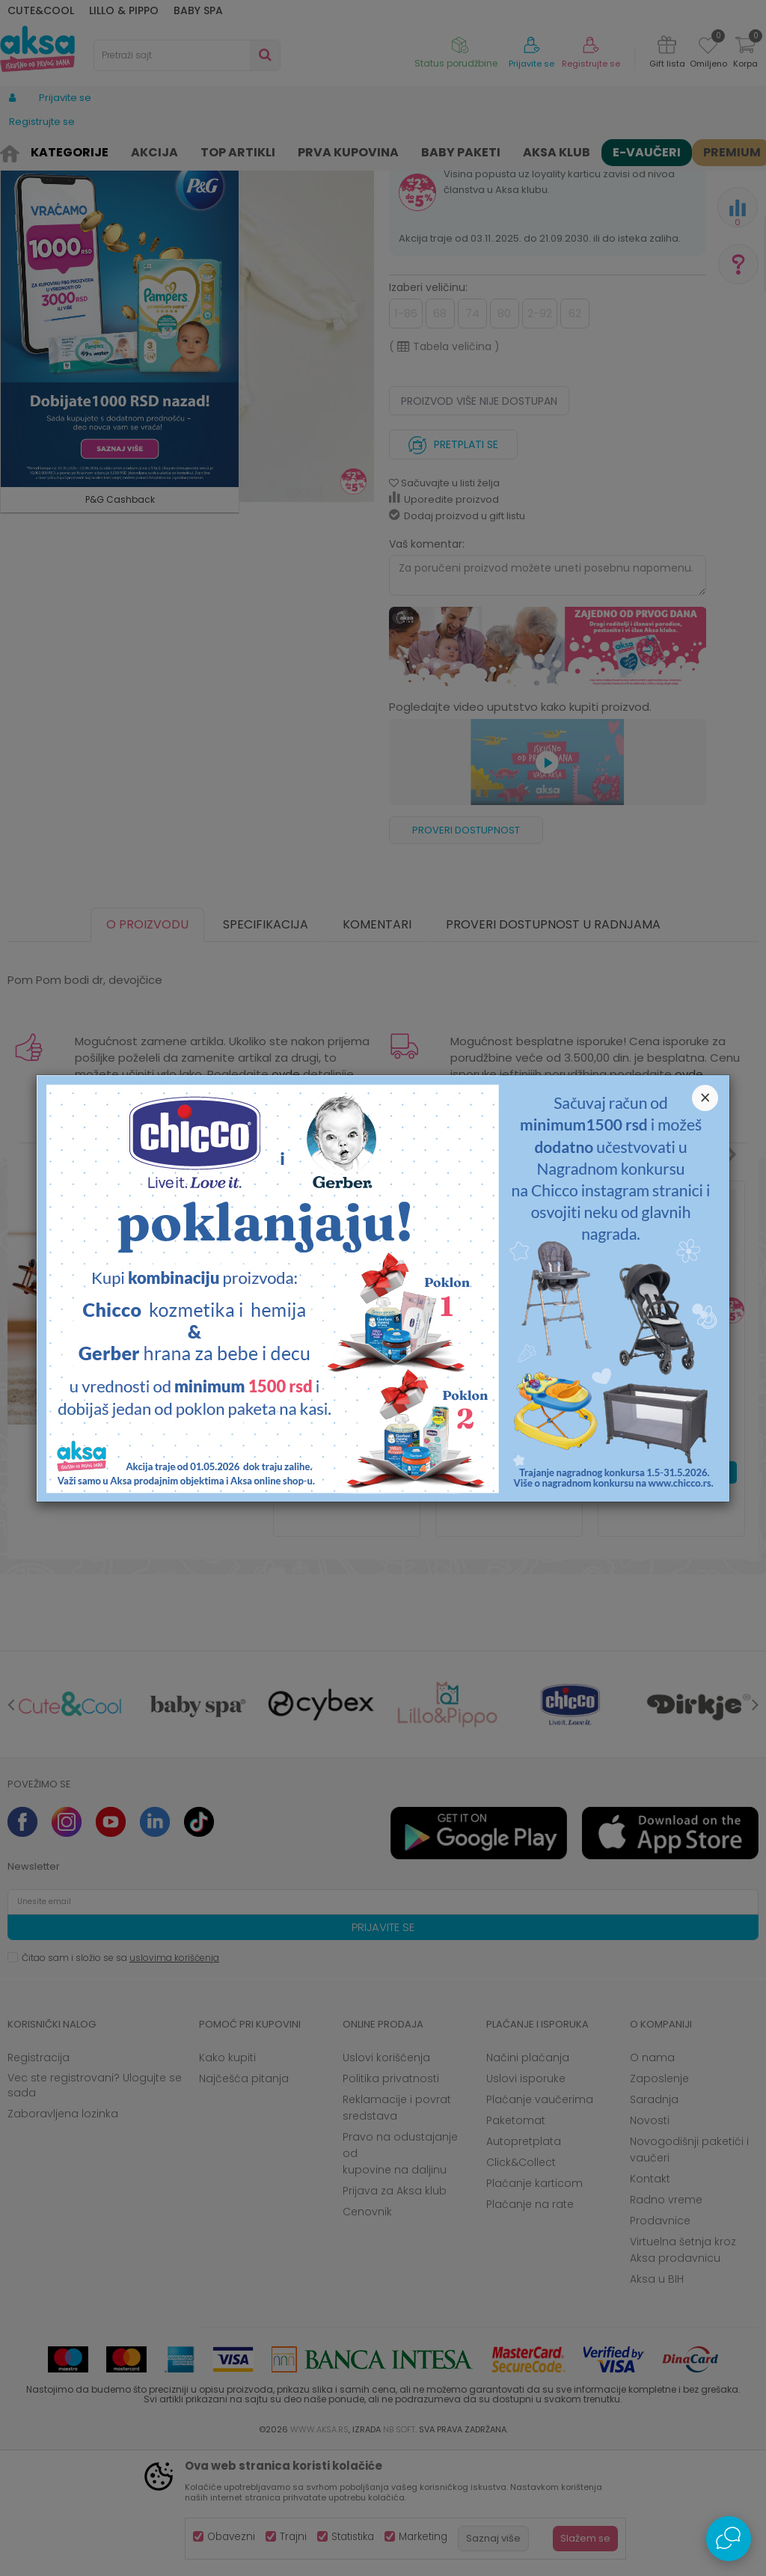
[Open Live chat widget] (728, 2538)
